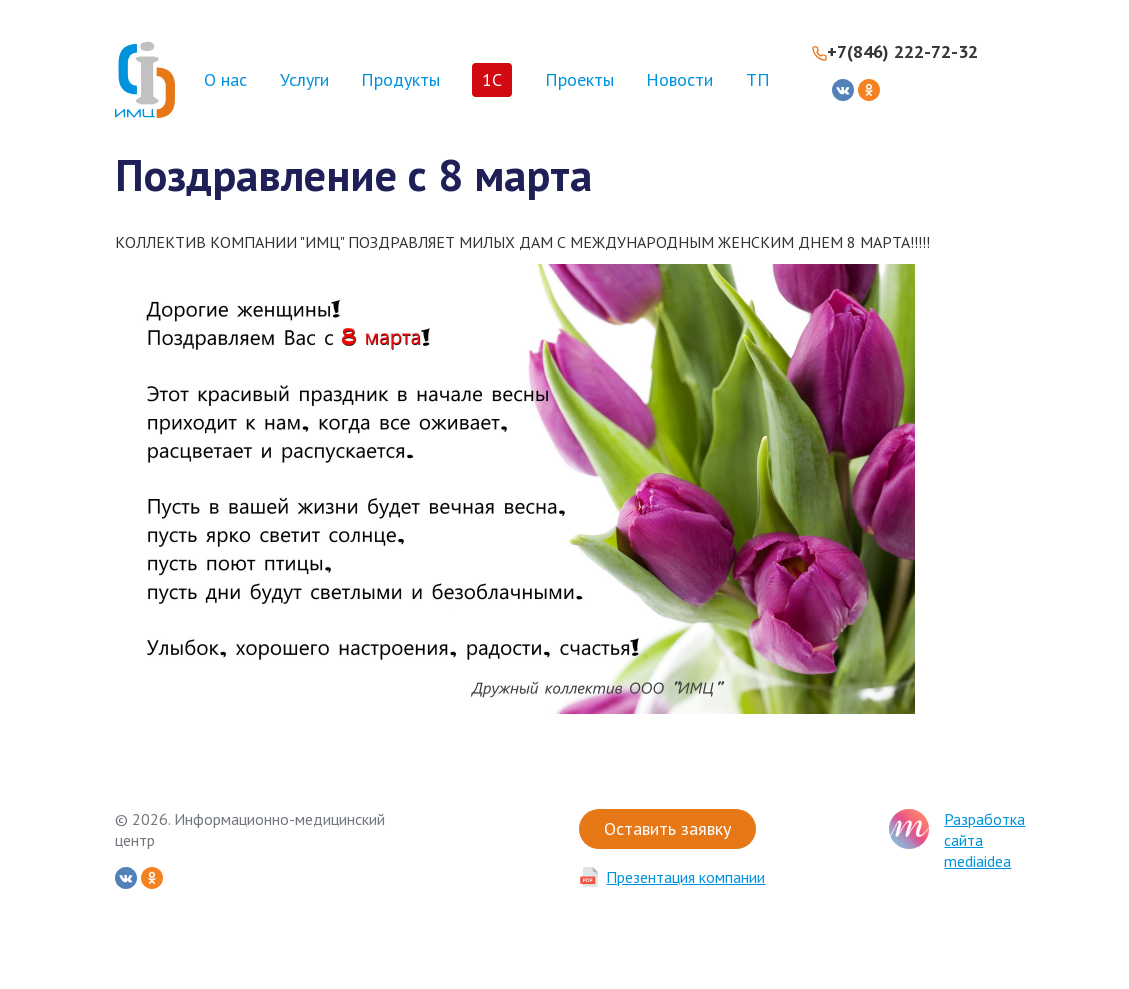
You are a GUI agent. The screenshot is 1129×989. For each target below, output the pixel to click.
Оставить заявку (667, 828)
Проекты (579, 79)
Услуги (304, 79)
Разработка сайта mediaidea (984, 840)
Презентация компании (685, 877)
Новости (679, 79)
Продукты (400, 79)
